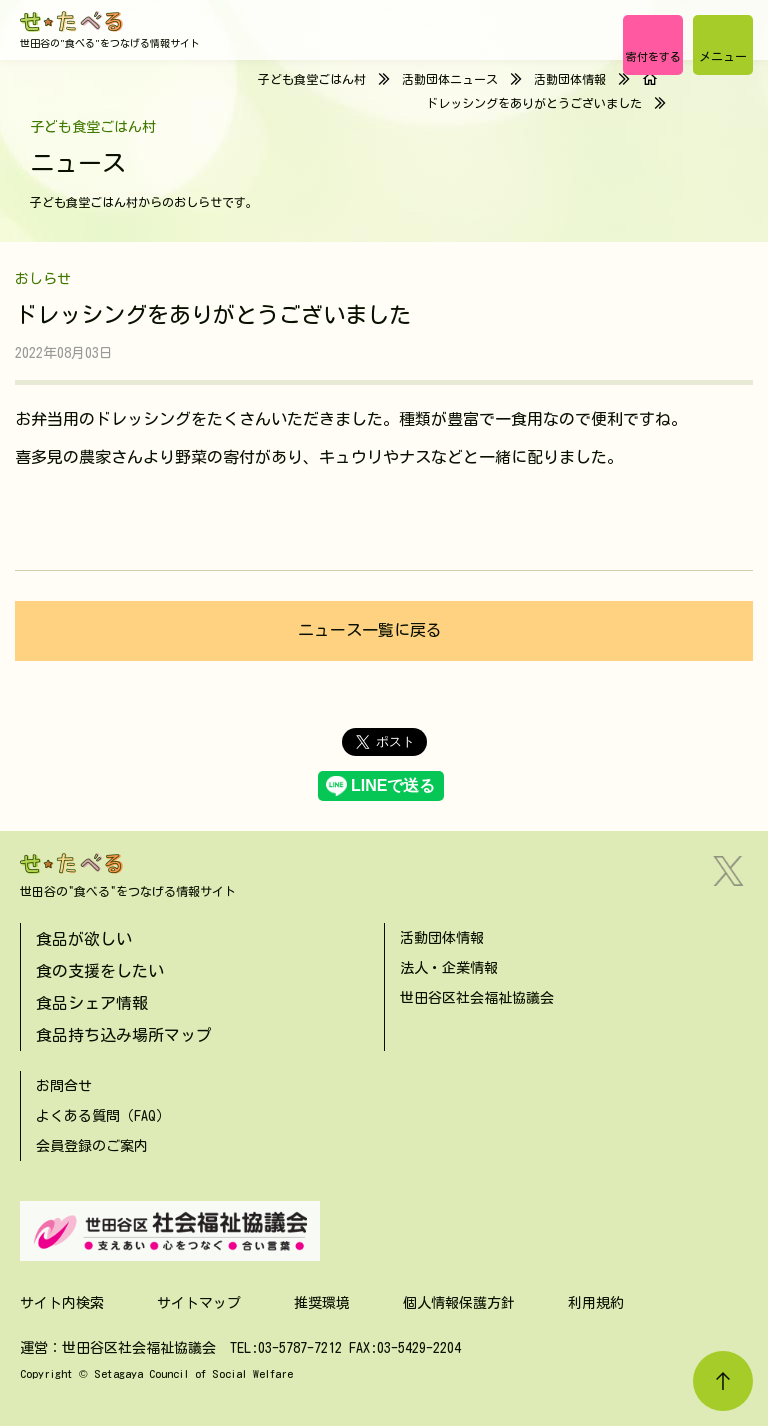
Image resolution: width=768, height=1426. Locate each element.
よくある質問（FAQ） (103, 1116)
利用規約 (596, 1303)
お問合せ (64, 1086)
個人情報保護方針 (459, 1303)
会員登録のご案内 (92, 1146)
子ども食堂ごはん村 (312, 79)
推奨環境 (322, 1303)
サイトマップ (199, 1303)
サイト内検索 (62, 1303)
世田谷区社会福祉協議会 (477, 998)
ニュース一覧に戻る (370, 630)
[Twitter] (728, 871)
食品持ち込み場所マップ (124, 1035)
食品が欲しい (84, 939)
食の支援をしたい (100, 971)
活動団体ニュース (450, 79)
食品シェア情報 (92, 1003)
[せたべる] (72, 21)
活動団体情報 (570, 79)
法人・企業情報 (449, 968)
